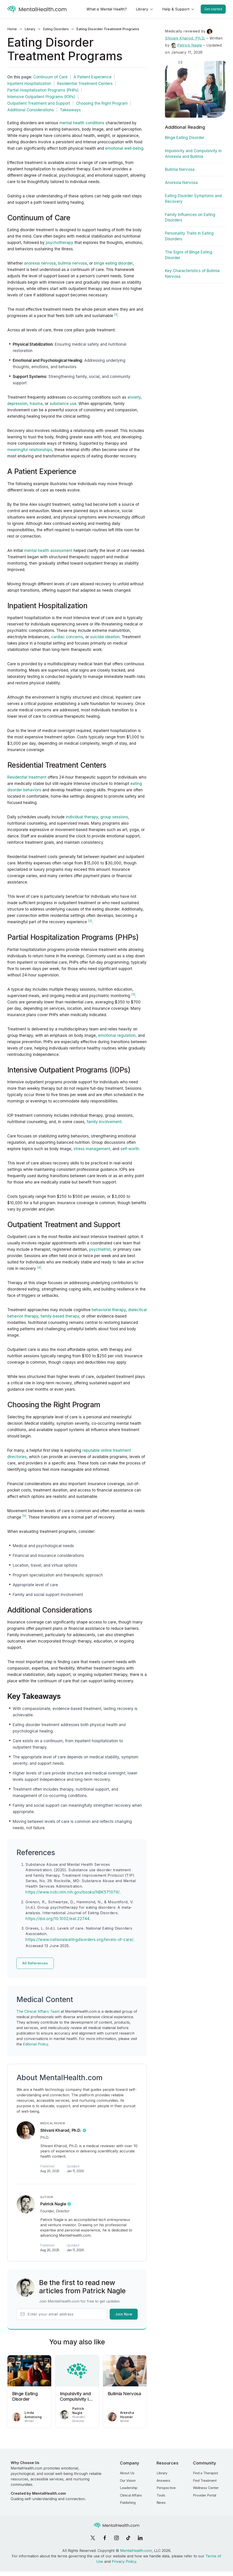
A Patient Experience (92, 77)
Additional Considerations (30, 110)
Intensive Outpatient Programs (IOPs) (41, 96)
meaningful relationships (29, 449)
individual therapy (82, 817)
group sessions (114, 817)
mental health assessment (48, 550)
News (161, 2502)
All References (35, 1963)
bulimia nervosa (72, 263)
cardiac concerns (67, 637)
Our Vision (128, 2480)
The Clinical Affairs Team (38, 2011)
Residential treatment (26, 777)
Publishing (128, 2502)
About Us (127, 2473)
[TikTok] (128, 2538)
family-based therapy (60, 1316)
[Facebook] (104, 2538)
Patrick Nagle (53, 2203)
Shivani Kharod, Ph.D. (60, 2130)
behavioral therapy (109, 1310)
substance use (63, 403)
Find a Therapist (205, 2473)
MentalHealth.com (136, 2550)
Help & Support (175, 9)
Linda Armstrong (33, 2415)
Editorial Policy (35, 2044)
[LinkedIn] (140, 2538)
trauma (36, 403)
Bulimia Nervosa (180, 169)
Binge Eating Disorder (184, 137)
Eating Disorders (56, 29)
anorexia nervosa (40, 263)
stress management (91, 1149)
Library (142, 9)
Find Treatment (205, 2480)
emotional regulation (117, 1035)
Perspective (166, 2488)
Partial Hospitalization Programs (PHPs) (43, 90)
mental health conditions (81, 123)
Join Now (123, 2314)
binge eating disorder (113, 263)
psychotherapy (59, 242)
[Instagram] (116, 2538)
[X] (93, 2538)
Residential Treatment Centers (85, 83)
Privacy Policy (124, 2561)
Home (12, 29)
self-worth (129, 1149)
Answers (163, 2480)
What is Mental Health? (106, 9)
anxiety (134, 397)
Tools (161, 2495)
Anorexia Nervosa (181, 182)
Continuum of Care (50, 77)
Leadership (128, 2488)
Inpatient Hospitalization (29, 83)
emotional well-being (124, 148)
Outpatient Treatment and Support (38, 103)
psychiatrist (100, 1249)
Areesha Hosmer (127, 2415)
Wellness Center (206, 2488)
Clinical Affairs (131, 2495)
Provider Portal (204, 2495)
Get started (213, 9)
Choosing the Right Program (102, 103)
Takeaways (70, 110)
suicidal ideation (105, 637)
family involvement (104, 1121)
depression (17, 403)
